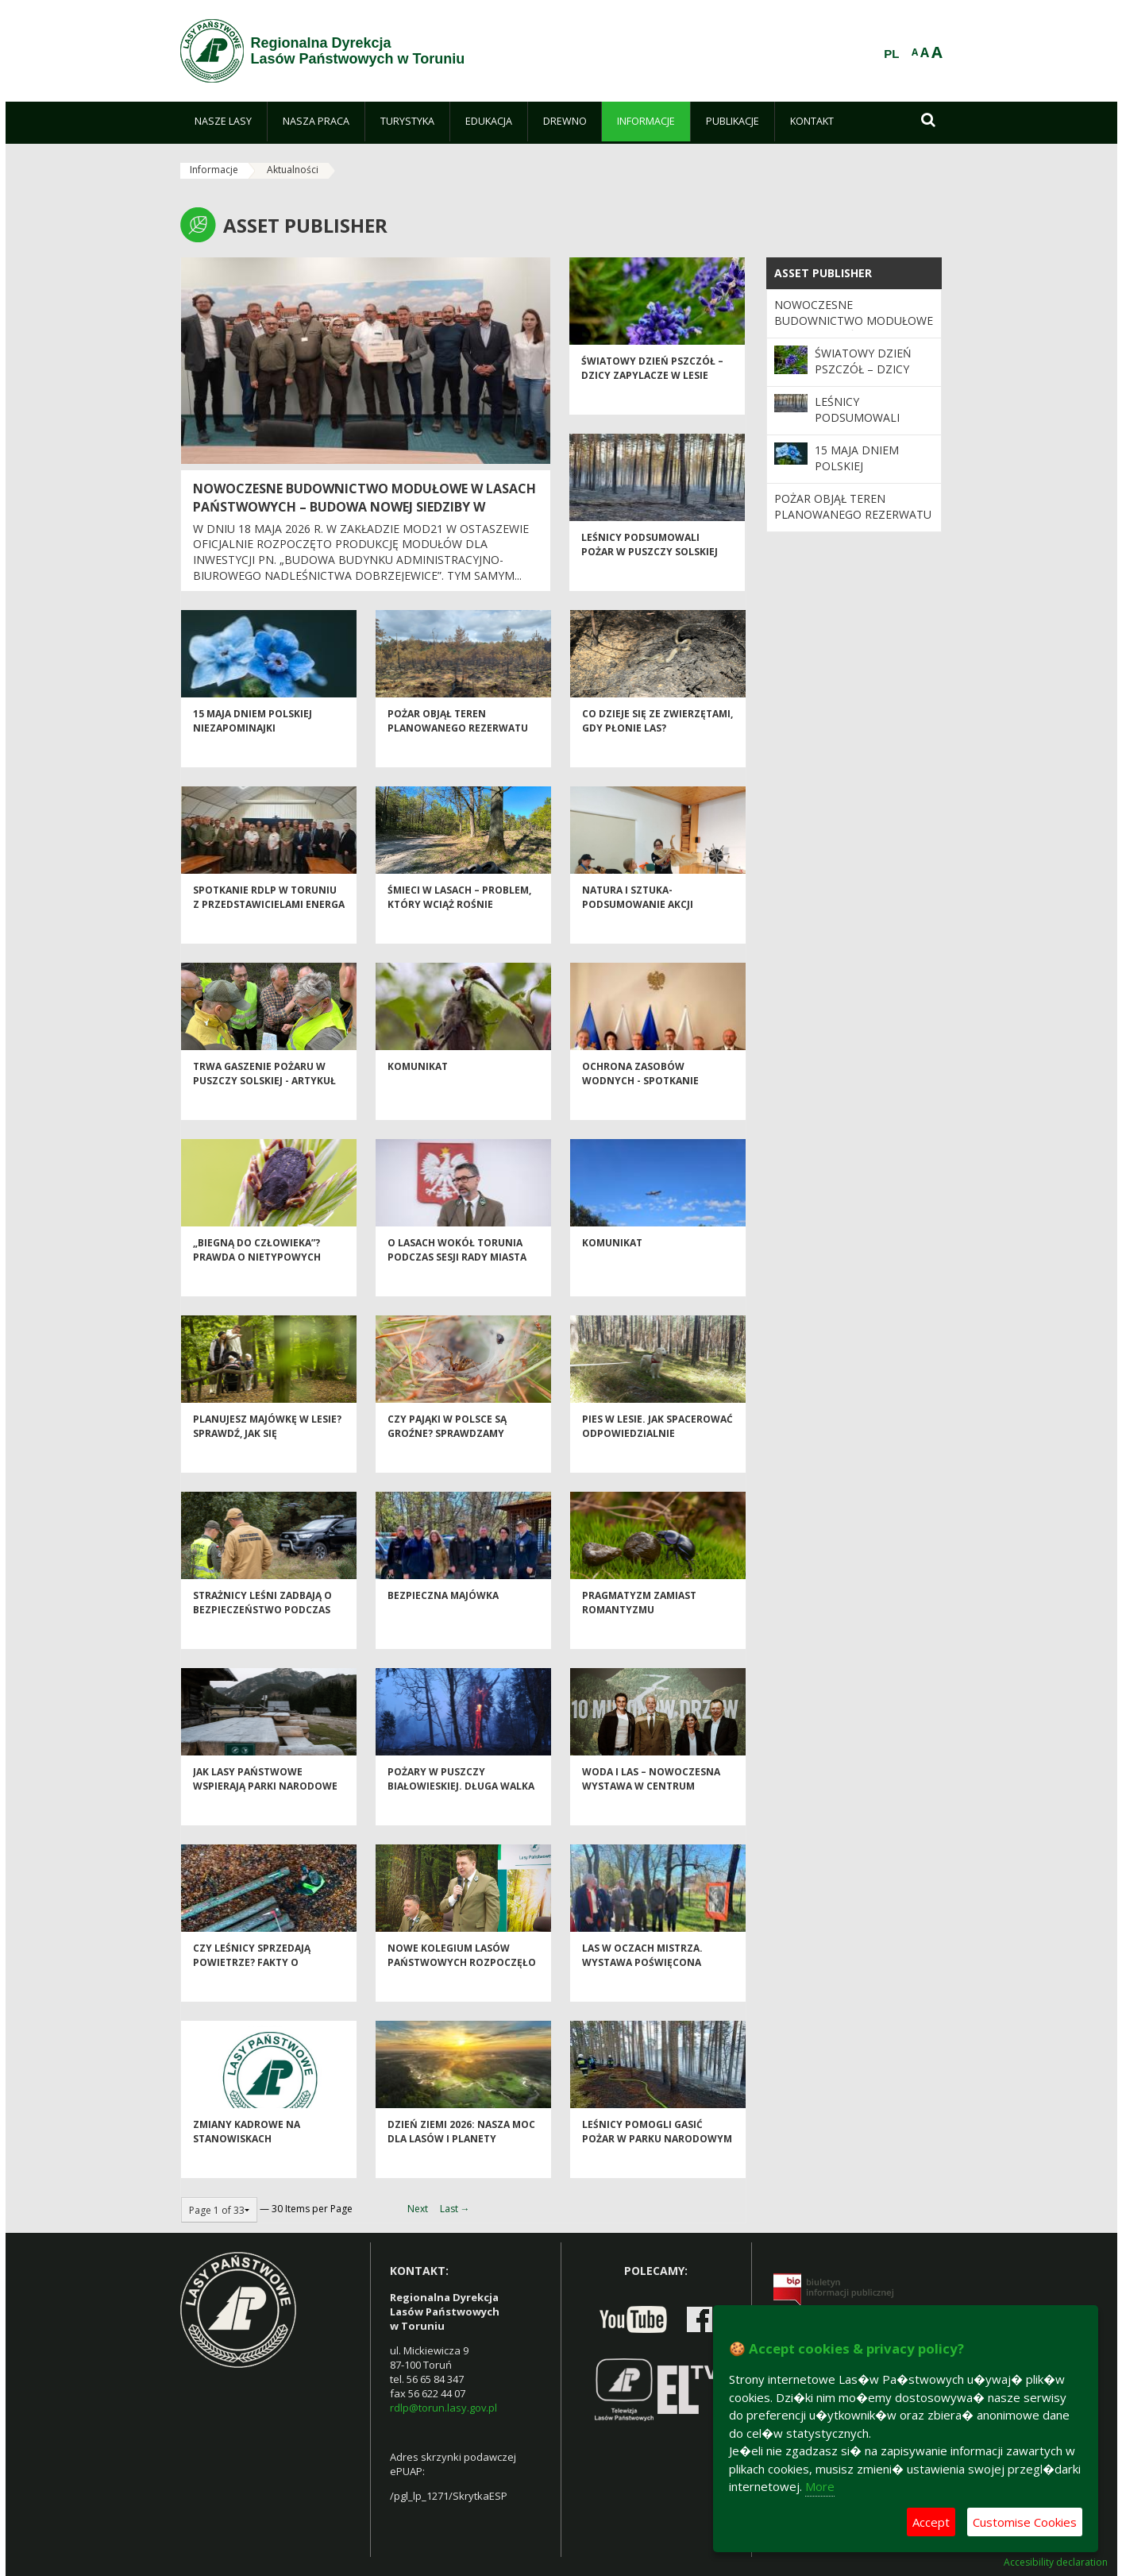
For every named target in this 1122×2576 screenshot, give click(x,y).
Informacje (214, 169)
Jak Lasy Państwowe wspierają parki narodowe (265, 1805)
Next (417, 2208)
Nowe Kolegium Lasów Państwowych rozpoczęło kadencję (461, 1989)
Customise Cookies (1025, 2522)
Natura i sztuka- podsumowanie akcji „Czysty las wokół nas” (646, 931)
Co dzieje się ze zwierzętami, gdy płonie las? (657, 747)
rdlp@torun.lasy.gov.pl (443, 2407)
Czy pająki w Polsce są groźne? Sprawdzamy (447, 1452)
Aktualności (292, 169)
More (820, 2486)
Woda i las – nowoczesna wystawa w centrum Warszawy (651, 1812)
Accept (931, 2522)
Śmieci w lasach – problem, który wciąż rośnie (459, 923)
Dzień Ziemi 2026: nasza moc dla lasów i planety (461, 2158)
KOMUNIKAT (417, 1093)
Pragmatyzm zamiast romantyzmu (639, 1629)
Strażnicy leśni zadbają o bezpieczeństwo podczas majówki (262, 1636)
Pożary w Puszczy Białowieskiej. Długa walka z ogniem (460, 1812)
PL (891, 54)
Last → (455, 2208)
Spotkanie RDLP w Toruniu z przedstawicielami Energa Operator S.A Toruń (269, 931)
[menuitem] (224, 121)
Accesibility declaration (1056, 2562)
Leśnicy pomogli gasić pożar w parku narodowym (657, 2158)
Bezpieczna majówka (443, 1622)
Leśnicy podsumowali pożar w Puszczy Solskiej (649, 571)
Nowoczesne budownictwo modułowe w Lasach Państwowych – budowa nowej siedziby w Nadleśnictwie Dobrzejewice (364, 507)
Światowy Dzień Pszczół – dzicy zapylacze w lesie (652, 394)
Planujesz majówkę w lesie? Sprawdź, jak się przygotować (267, 1460)
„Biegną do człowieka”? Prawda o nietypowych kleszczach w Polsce (257, 1283)
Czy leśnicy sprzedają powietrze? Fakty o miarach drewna (251, 1989)
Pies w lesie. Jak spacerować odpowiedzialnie (657, 1452)
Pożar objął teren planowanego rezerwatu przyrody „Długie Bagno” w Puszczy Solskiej (462, 761)
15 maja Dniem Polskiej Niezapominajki (252, 747)
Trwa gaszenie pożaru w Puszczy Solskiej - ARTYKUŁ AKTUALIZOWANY (264, 1107)
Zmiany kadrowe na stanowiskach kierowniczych (246, 2165)
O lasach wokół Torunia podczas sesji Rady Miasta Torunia (456, 1283)
